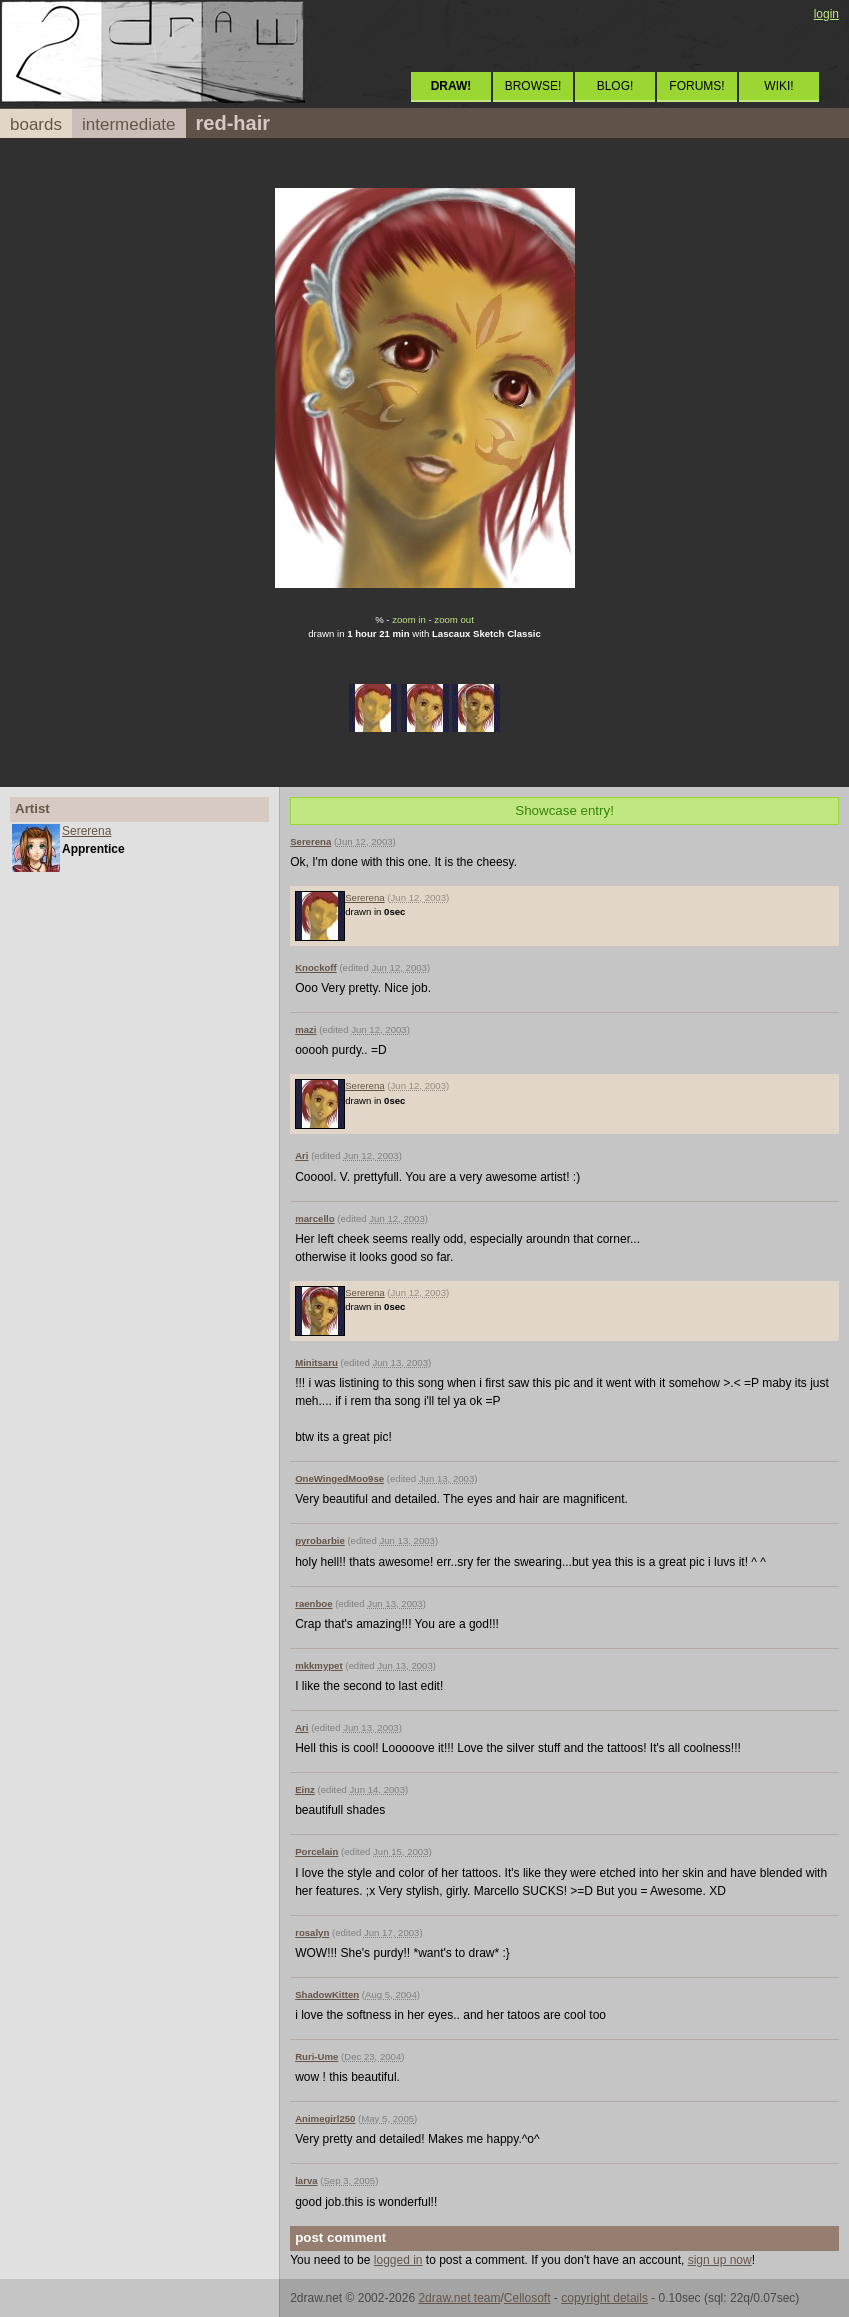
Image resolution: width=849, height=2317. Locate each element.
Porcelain (316, 1851)
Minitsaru (316, 1362)
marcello (314, 1218)
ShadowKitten (327, 1994)
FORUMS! (696, 86)
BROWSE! (533, 86)
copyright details (604, 2298)
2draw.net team (459, 2298)
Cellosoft (527, 2298)
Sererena (86, 831)
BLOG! (615, 86)
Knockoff (316, 967)
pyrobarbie (320, 1540)
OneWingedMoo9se (339, 1478)
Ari (301, 1155)
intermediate (129, 124)
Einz (305, 1789)
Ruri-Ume (316, 2056)
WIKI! (778, 86)
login (826, 14)
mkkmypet (318, 1665)
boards (36, 124)
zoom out (453, 619)
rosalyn (312, 1932)
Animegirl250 (325, 2118)
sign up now (720, 2260)
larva (306, 2180)
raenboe (313, 1603)
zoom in (409, 619)
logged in (398, 2260)
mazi (305, 1029)
